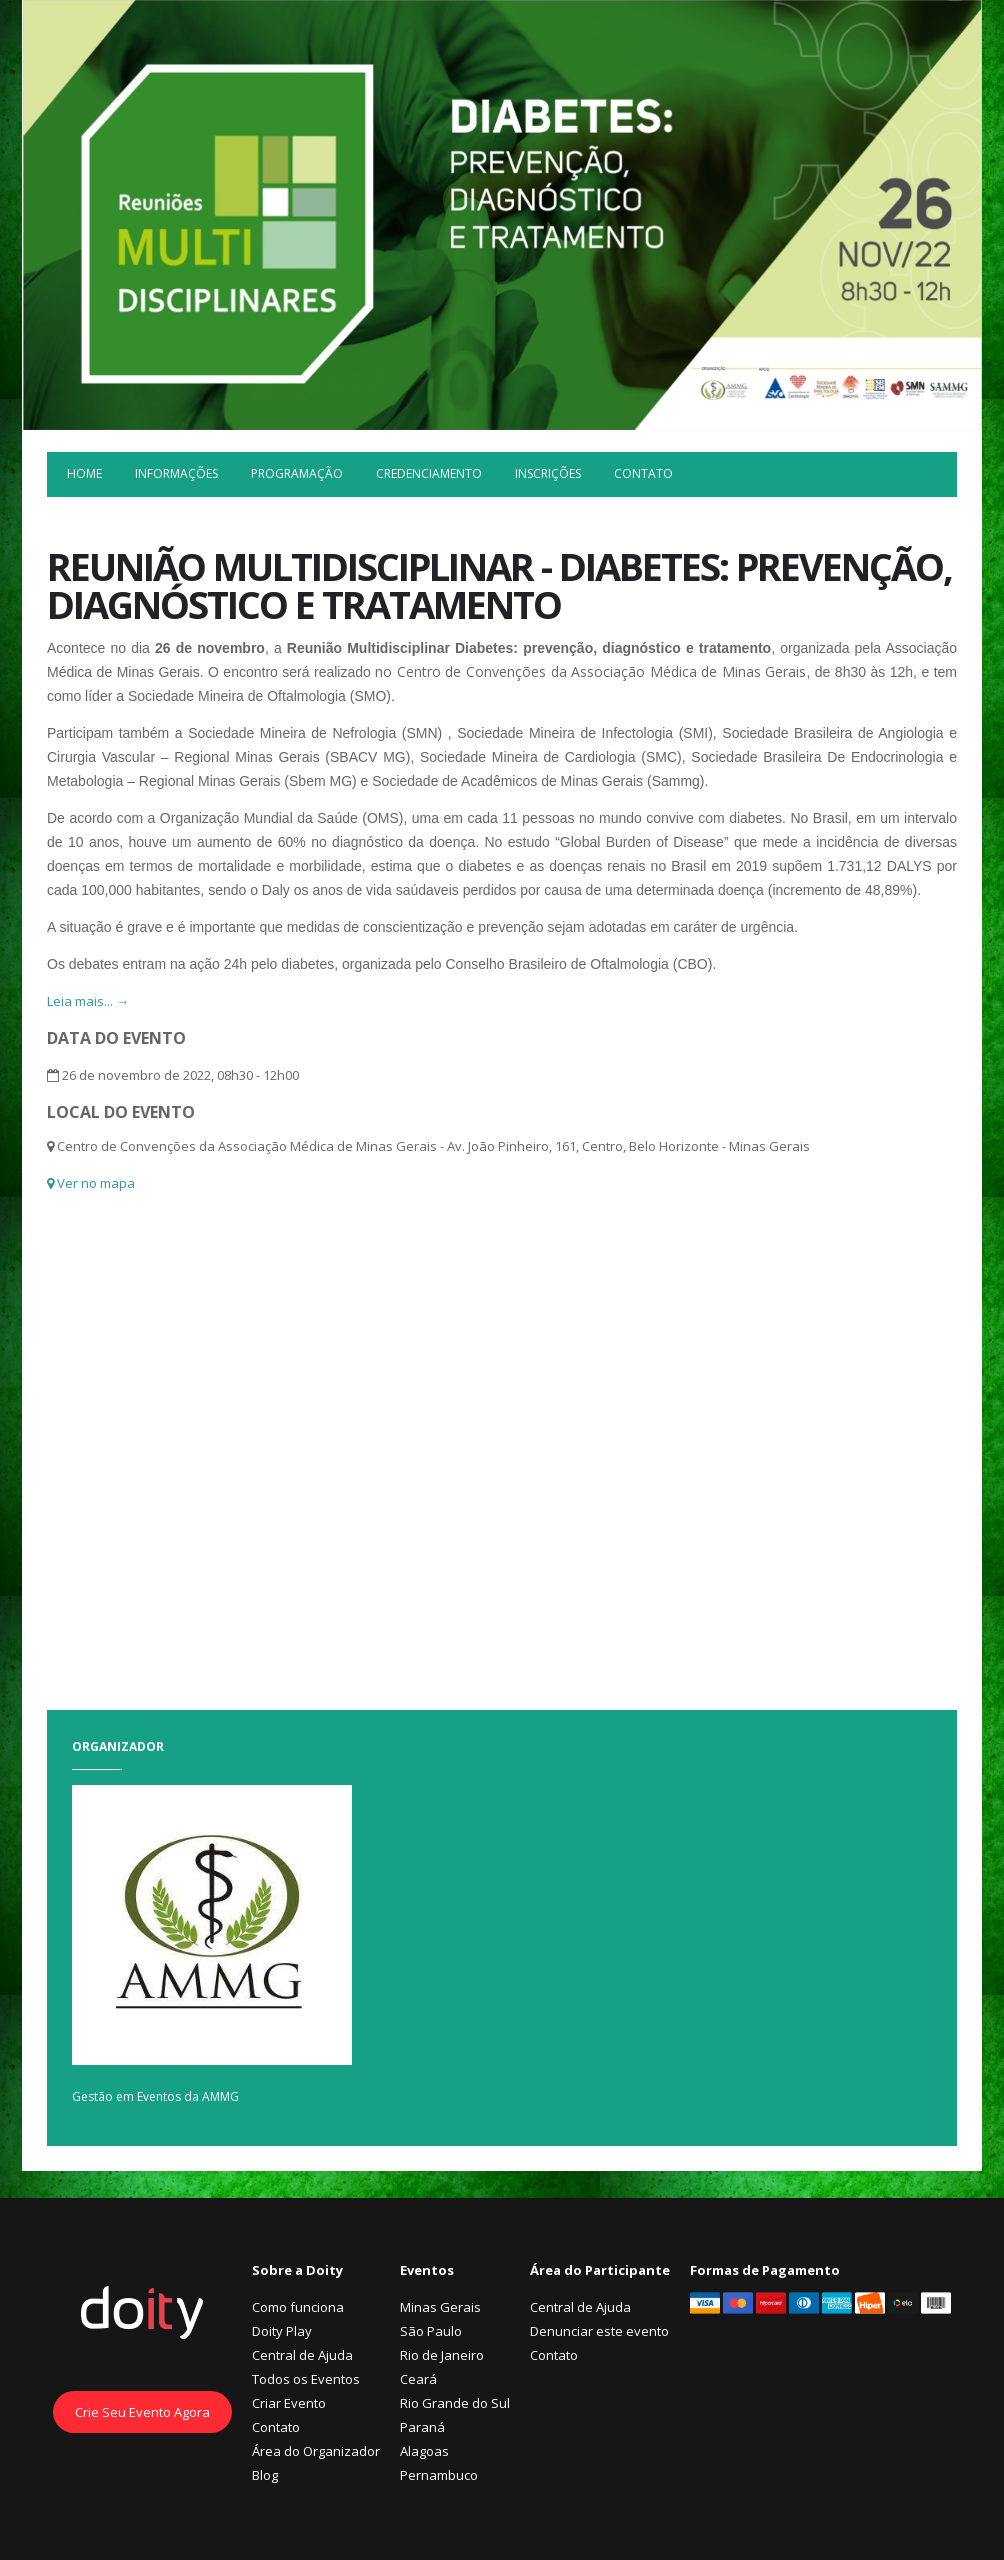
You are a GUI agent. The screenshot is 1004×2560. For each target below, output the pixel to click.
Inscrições (548, 473)
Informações (176, 473)
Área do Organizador (316, 2451)
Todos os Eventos (306, 2379)
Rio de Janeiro (442, 2355)
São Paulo (431, 2331)
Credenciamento (429, 473)
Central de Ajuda (302, 2355)
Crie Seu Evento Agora (142, 2412)
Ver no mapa (91, 1183)
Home (84, 473)
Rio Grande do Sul (455, 2403)
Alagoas (424, 2451)
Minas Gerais (440, 2307)
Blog (265, 2475)
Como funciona (298, 2307)
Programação (297, 473)
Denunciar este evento (599, 2331)
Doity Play (282, 2331)
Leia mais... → (88, 1001)
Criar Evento (289, 2403)
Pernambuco (439, 2475)
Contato (643, 473)
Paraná (422, 2427)
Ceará (418, 2379)
